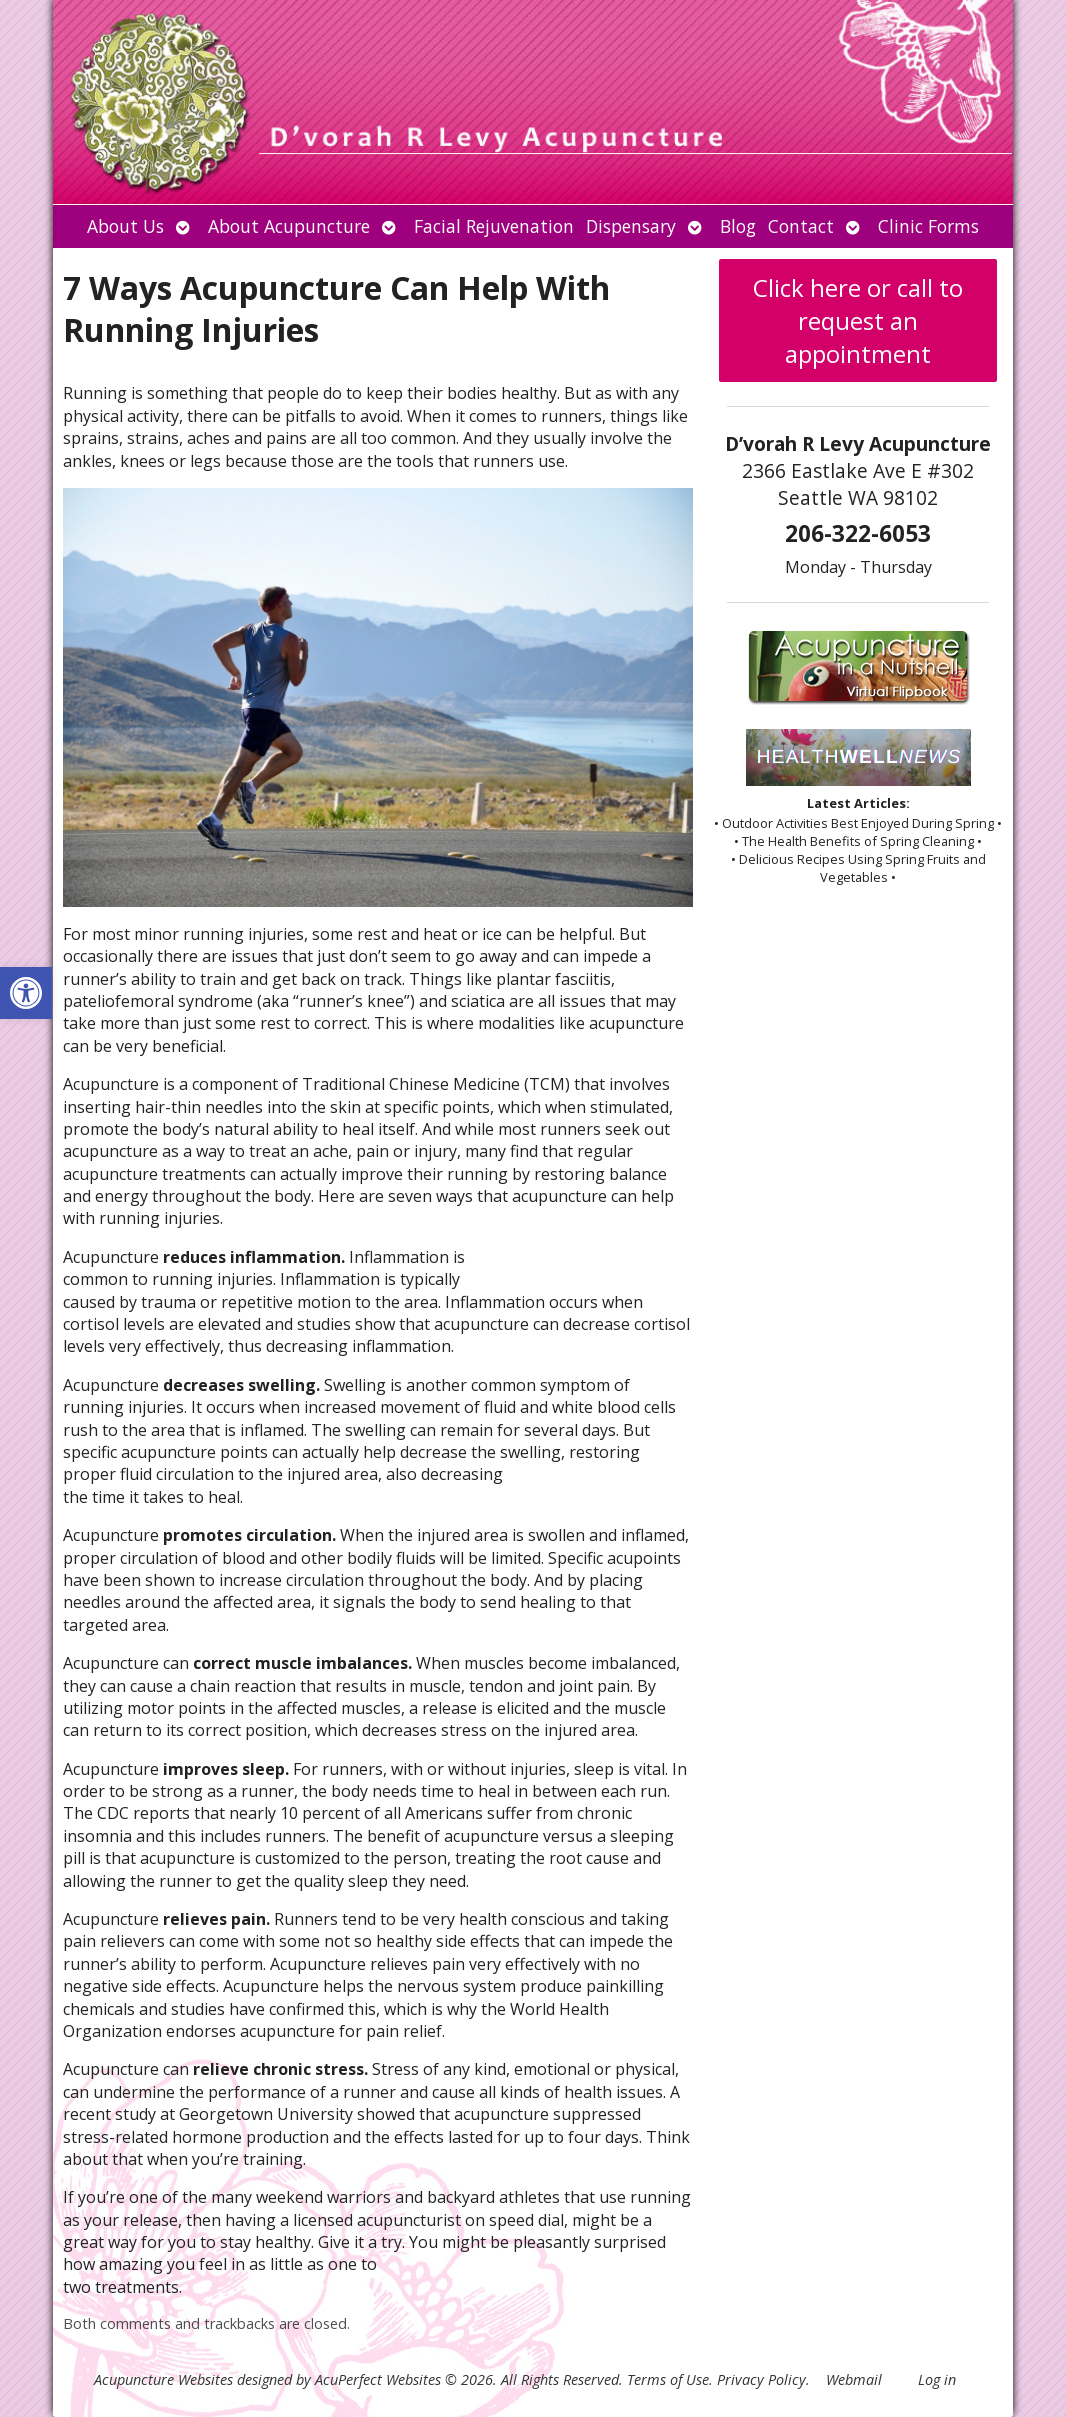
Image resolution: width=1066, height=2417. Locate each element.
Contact (801, 226)
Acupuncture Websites (163, 2379)
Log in (937, 2379)
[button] (26, 993)
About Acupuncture (289, 226)
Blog (738, 226)
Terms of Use (668, 2379)
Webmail (854, 2379)
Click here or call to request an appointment (858, 320)
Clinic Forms (928, 226)
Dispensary (631, 226)
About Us (125, 226)
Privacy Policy (761, 2379)
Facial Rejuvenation (494, 226)
